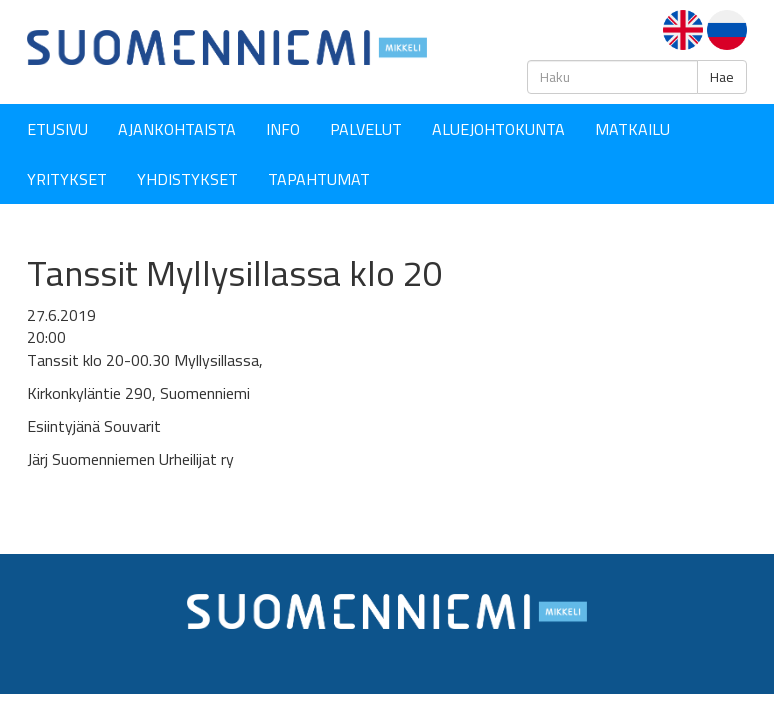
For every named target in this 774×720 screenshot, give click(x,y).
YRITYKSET (67, 179)
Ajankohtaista (177, 129)
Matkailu (632, 129)
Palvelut (366, 129)
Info (283, 129)
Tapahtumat (319, 179)
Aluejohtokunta (498, 129)
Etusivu (57, 129)
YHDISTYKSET (187, 179)
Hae (722, 77)
